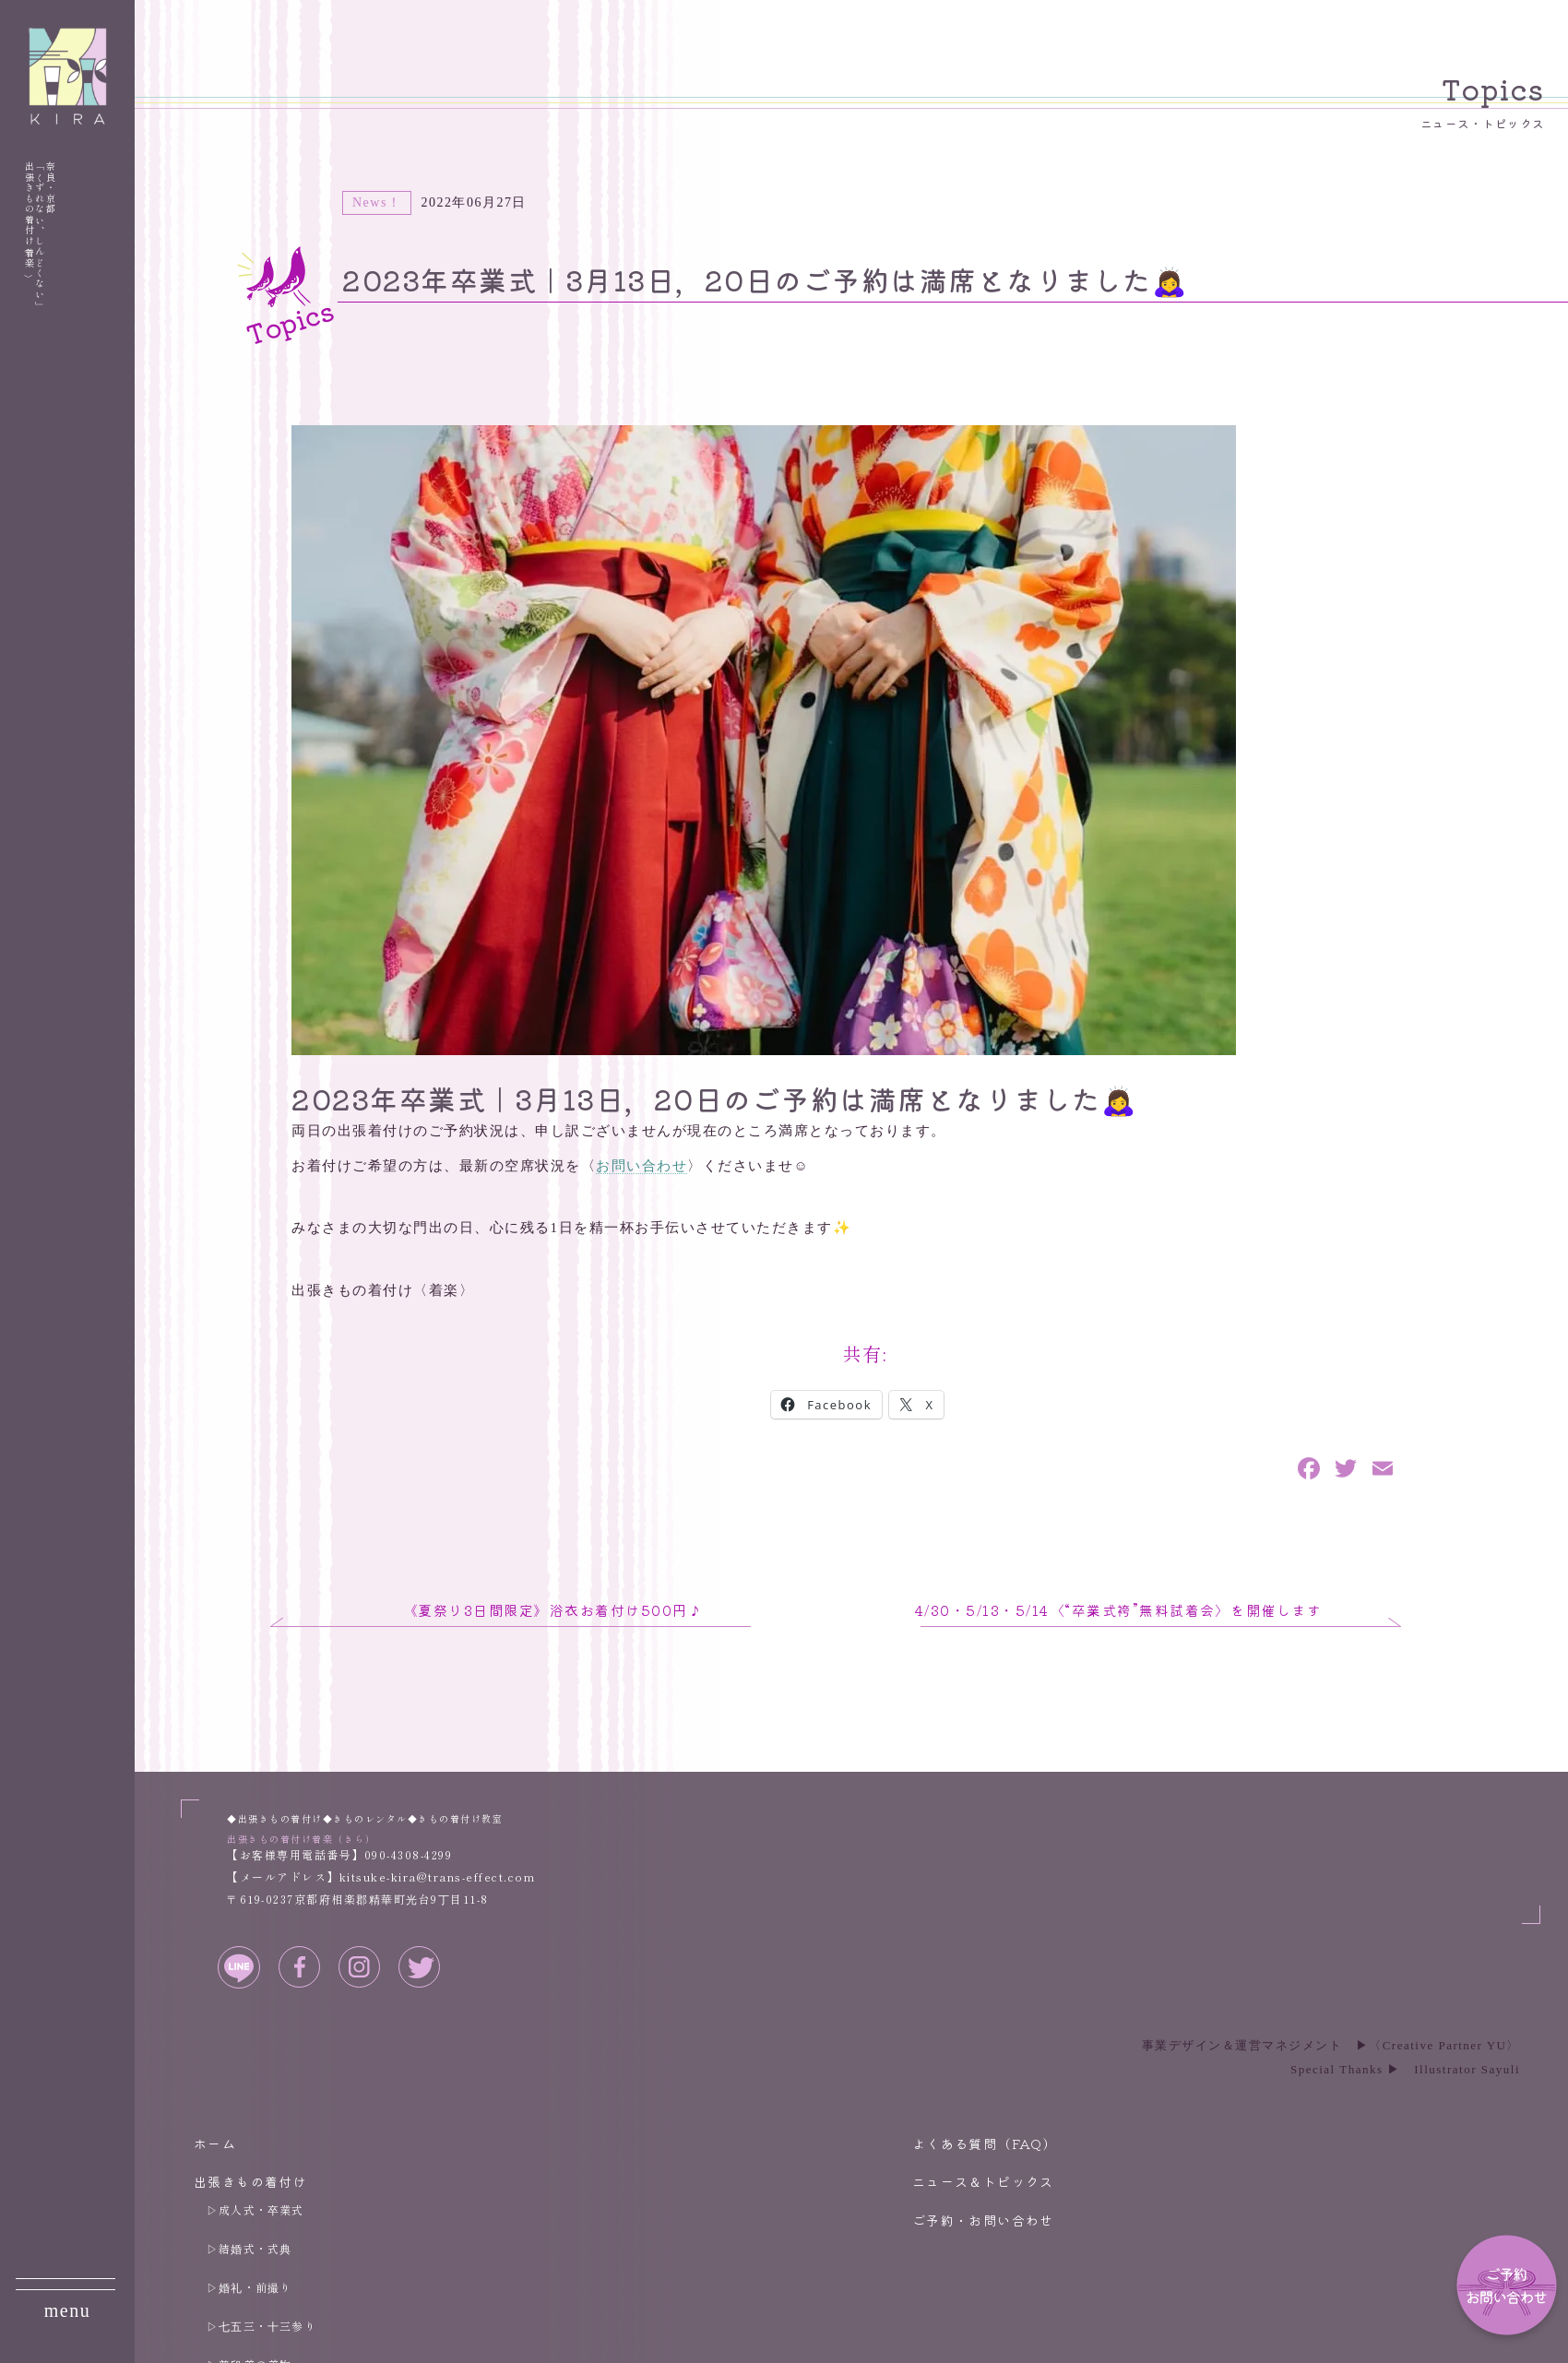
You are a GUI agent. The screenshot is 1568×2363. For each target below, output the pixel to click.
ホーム (215, 2143)
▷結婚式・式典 (249, 2248)
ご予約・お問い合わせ (983, 2220)
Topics (1482, 99)
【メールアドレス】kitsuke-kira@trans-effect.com (381, 1876)
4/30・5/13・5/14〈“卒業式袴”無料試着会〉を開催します (1119, 1610)
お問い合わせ (641, 1165)
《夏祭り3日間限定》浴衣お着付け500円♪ (553, 1610)
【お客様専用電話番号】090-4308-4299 (339, 1854)
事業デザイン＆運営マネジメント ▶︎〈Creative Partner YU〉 (1331, 2045)
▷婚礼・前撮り (249, 2287)
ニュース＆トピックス (983, 2181)
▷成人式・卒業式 (255, 2209)
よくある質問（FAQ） (984, 2143)
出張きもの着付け (250, 2181)
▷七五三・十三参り (261, 2325)
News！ (376, 202)
